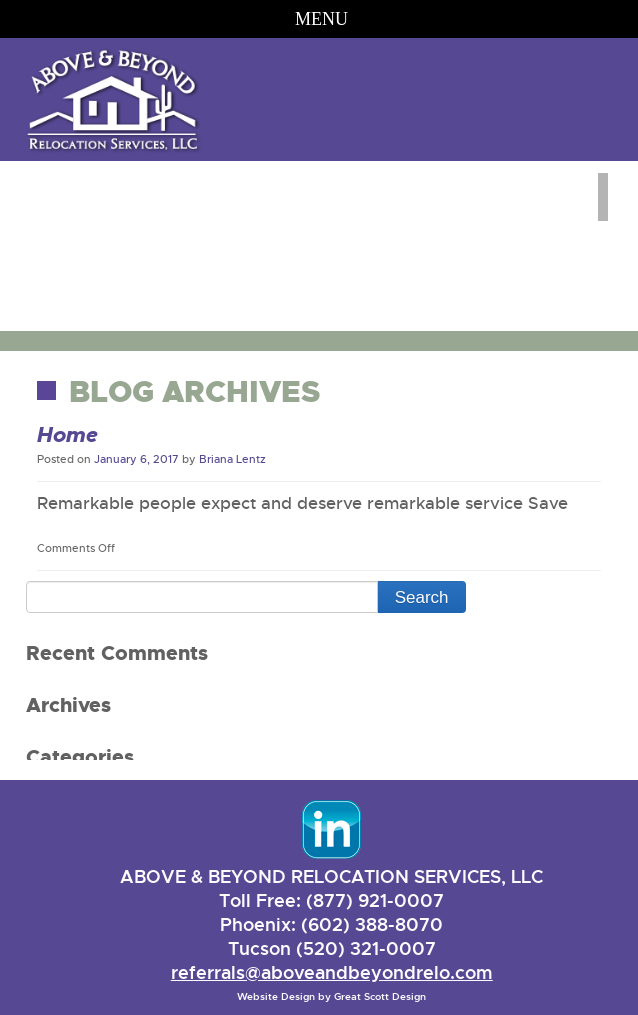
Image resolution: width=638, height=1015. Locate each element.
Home (67, 435)
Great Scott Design (380, 996)
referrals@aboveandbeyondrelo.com (332, 972)
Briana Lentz (232, 459)
